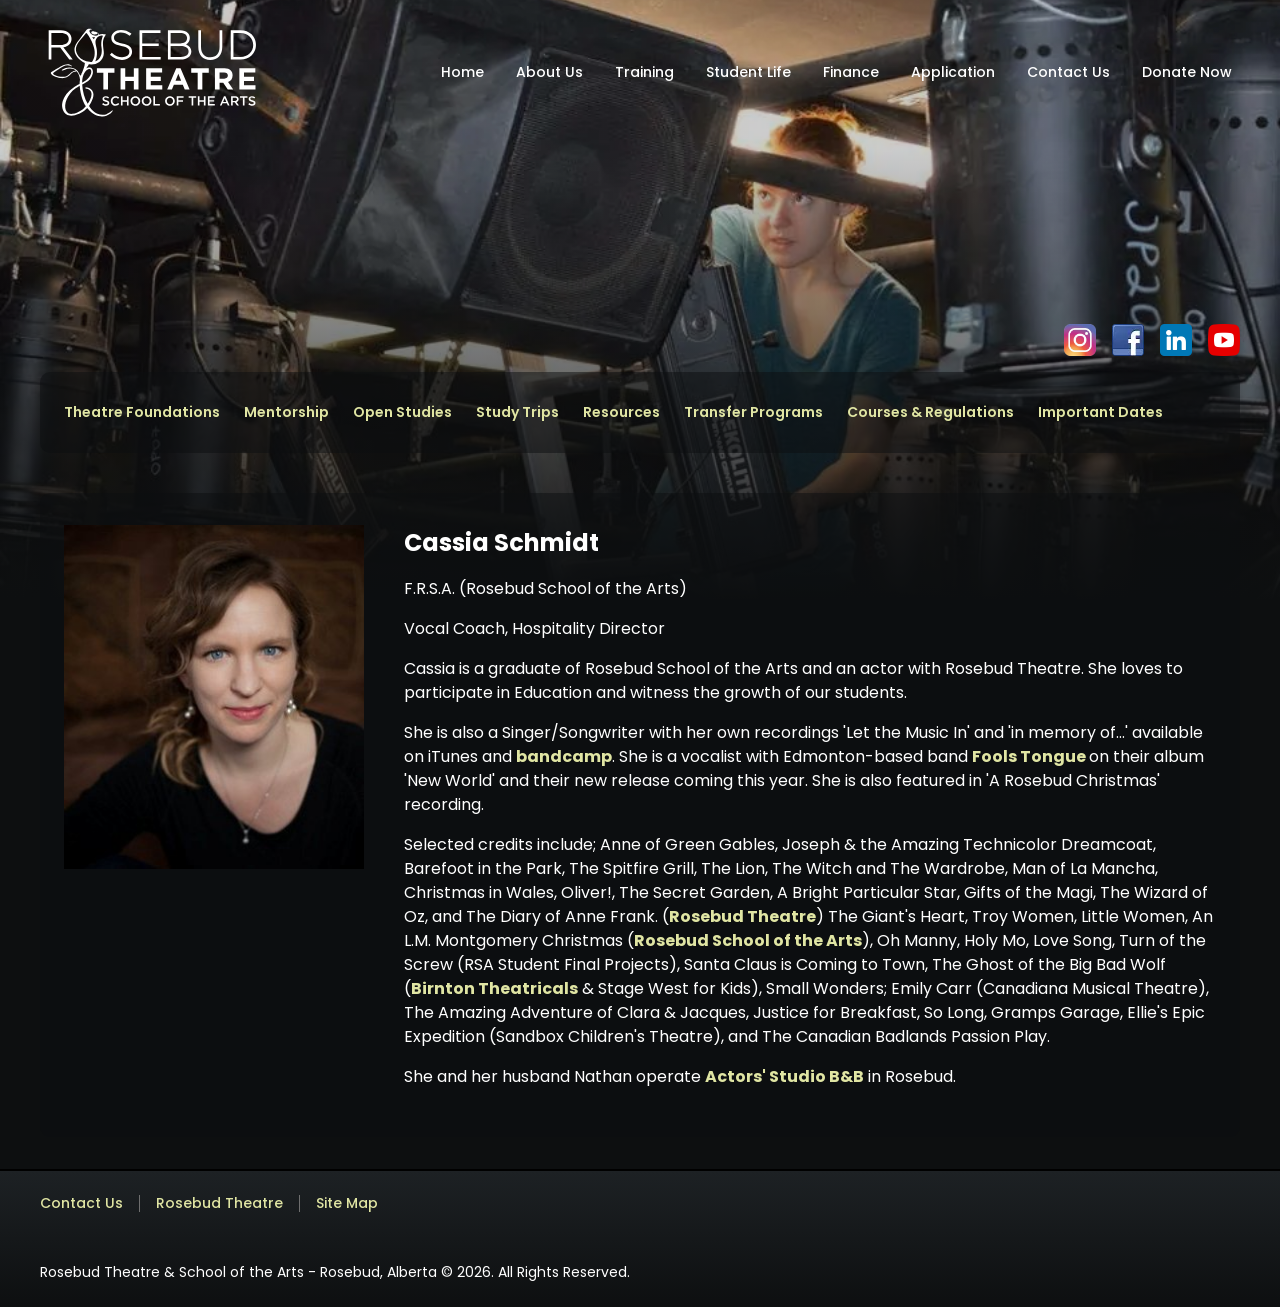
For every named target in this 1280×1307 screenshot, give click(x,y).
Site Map (347, 1203)
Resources (621, 412)
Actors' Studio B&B (784, 1076)
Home (462, 72)
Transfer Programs (753, 412)
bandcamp (564, 756)
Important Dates (1100, 412)
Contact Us (1068, 72)
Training (644, 72)
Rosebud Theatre (742, 916)
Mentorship (286, 412)
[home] (152, 72)
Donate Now (1187, 72)
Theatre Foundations (142, 412)
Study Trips (517, 412)
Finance (851, 72)
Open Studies (402, 412)
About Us (549, 72)
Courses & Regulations (930, 412)
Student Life (748, 72)
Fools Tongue (1030, 756)
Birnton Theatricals (494, 988)
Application (953, 72)
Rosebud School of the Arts (748, 940)
